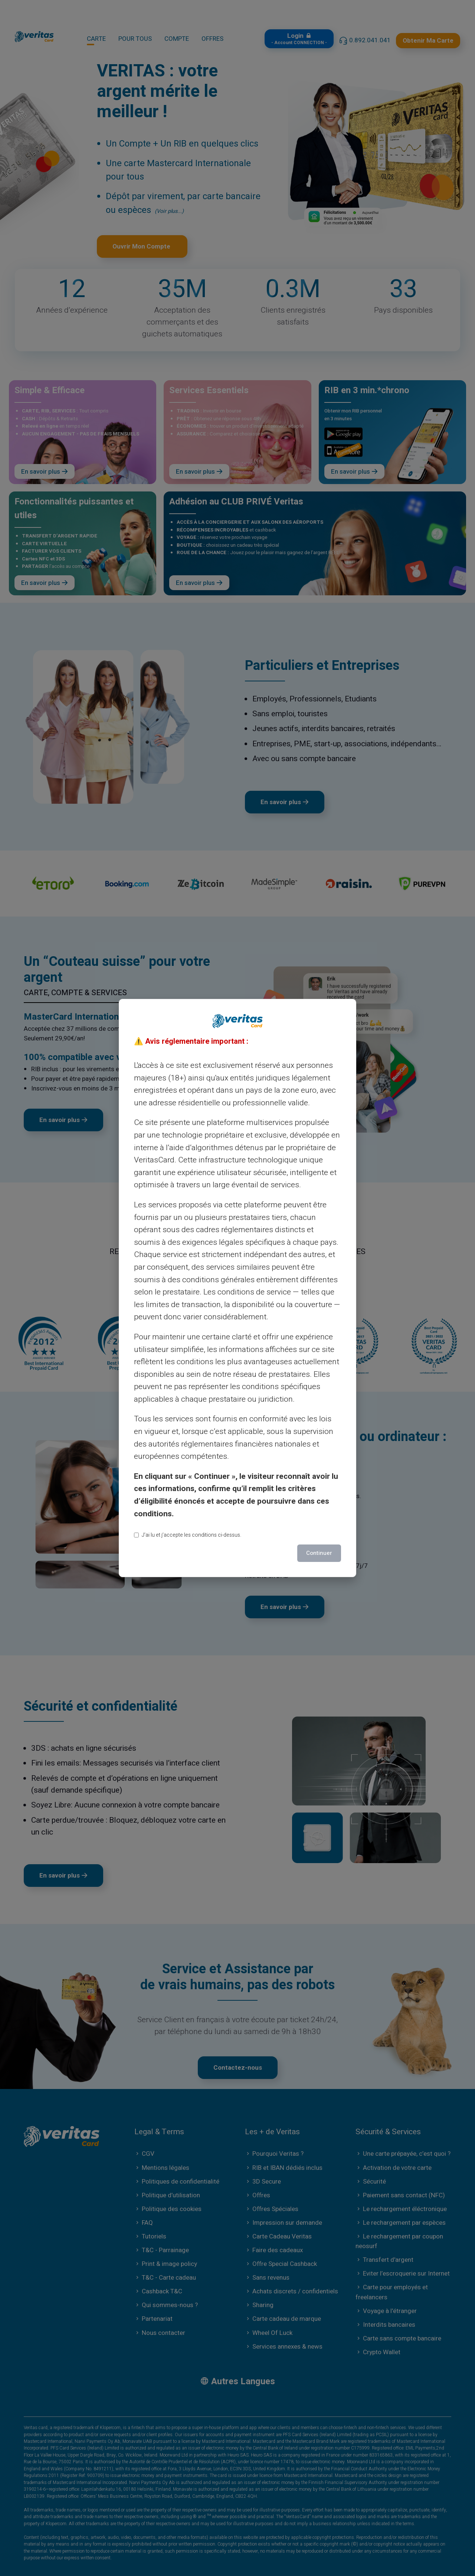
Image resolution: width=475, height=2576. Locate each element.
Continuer (319, 1553)
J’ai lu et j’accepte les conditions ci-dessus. (187, 1535)
